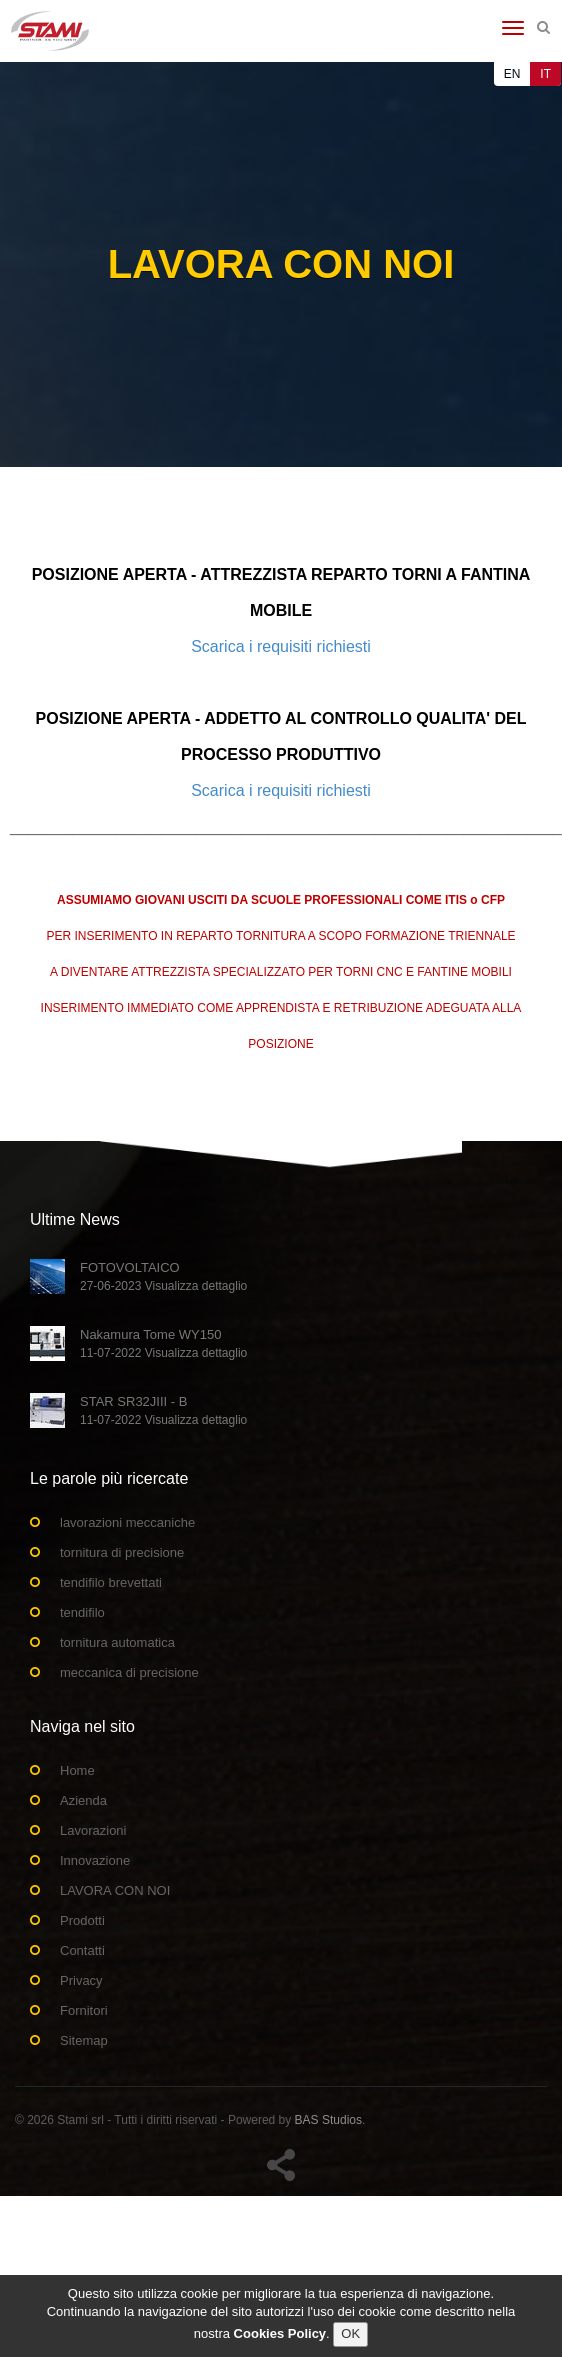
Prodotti (82, 1920)
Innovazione (95, 1860)
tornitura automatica (117, 1642)
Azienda (83, 1800)
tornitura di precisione (122, 1552)
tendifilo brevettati (111, 1582)
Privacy (81, 1980)
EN (512, 74)
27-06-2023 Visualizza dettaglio (163, 1286)
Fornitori (84, 2010)
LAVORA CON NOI (115, 1890)
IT (545, 74)
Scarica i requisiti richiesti (281, 646)
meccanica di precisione (129, 1672)
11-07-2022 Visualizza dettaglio (163, 1353)
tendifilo (82, 1612)
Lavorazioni (93, 1830)
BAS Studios (328, 2120)
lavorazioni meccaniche (127, 1522)
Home (77, 1770)
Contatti (82, 1950)
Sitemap (84, 2040)
